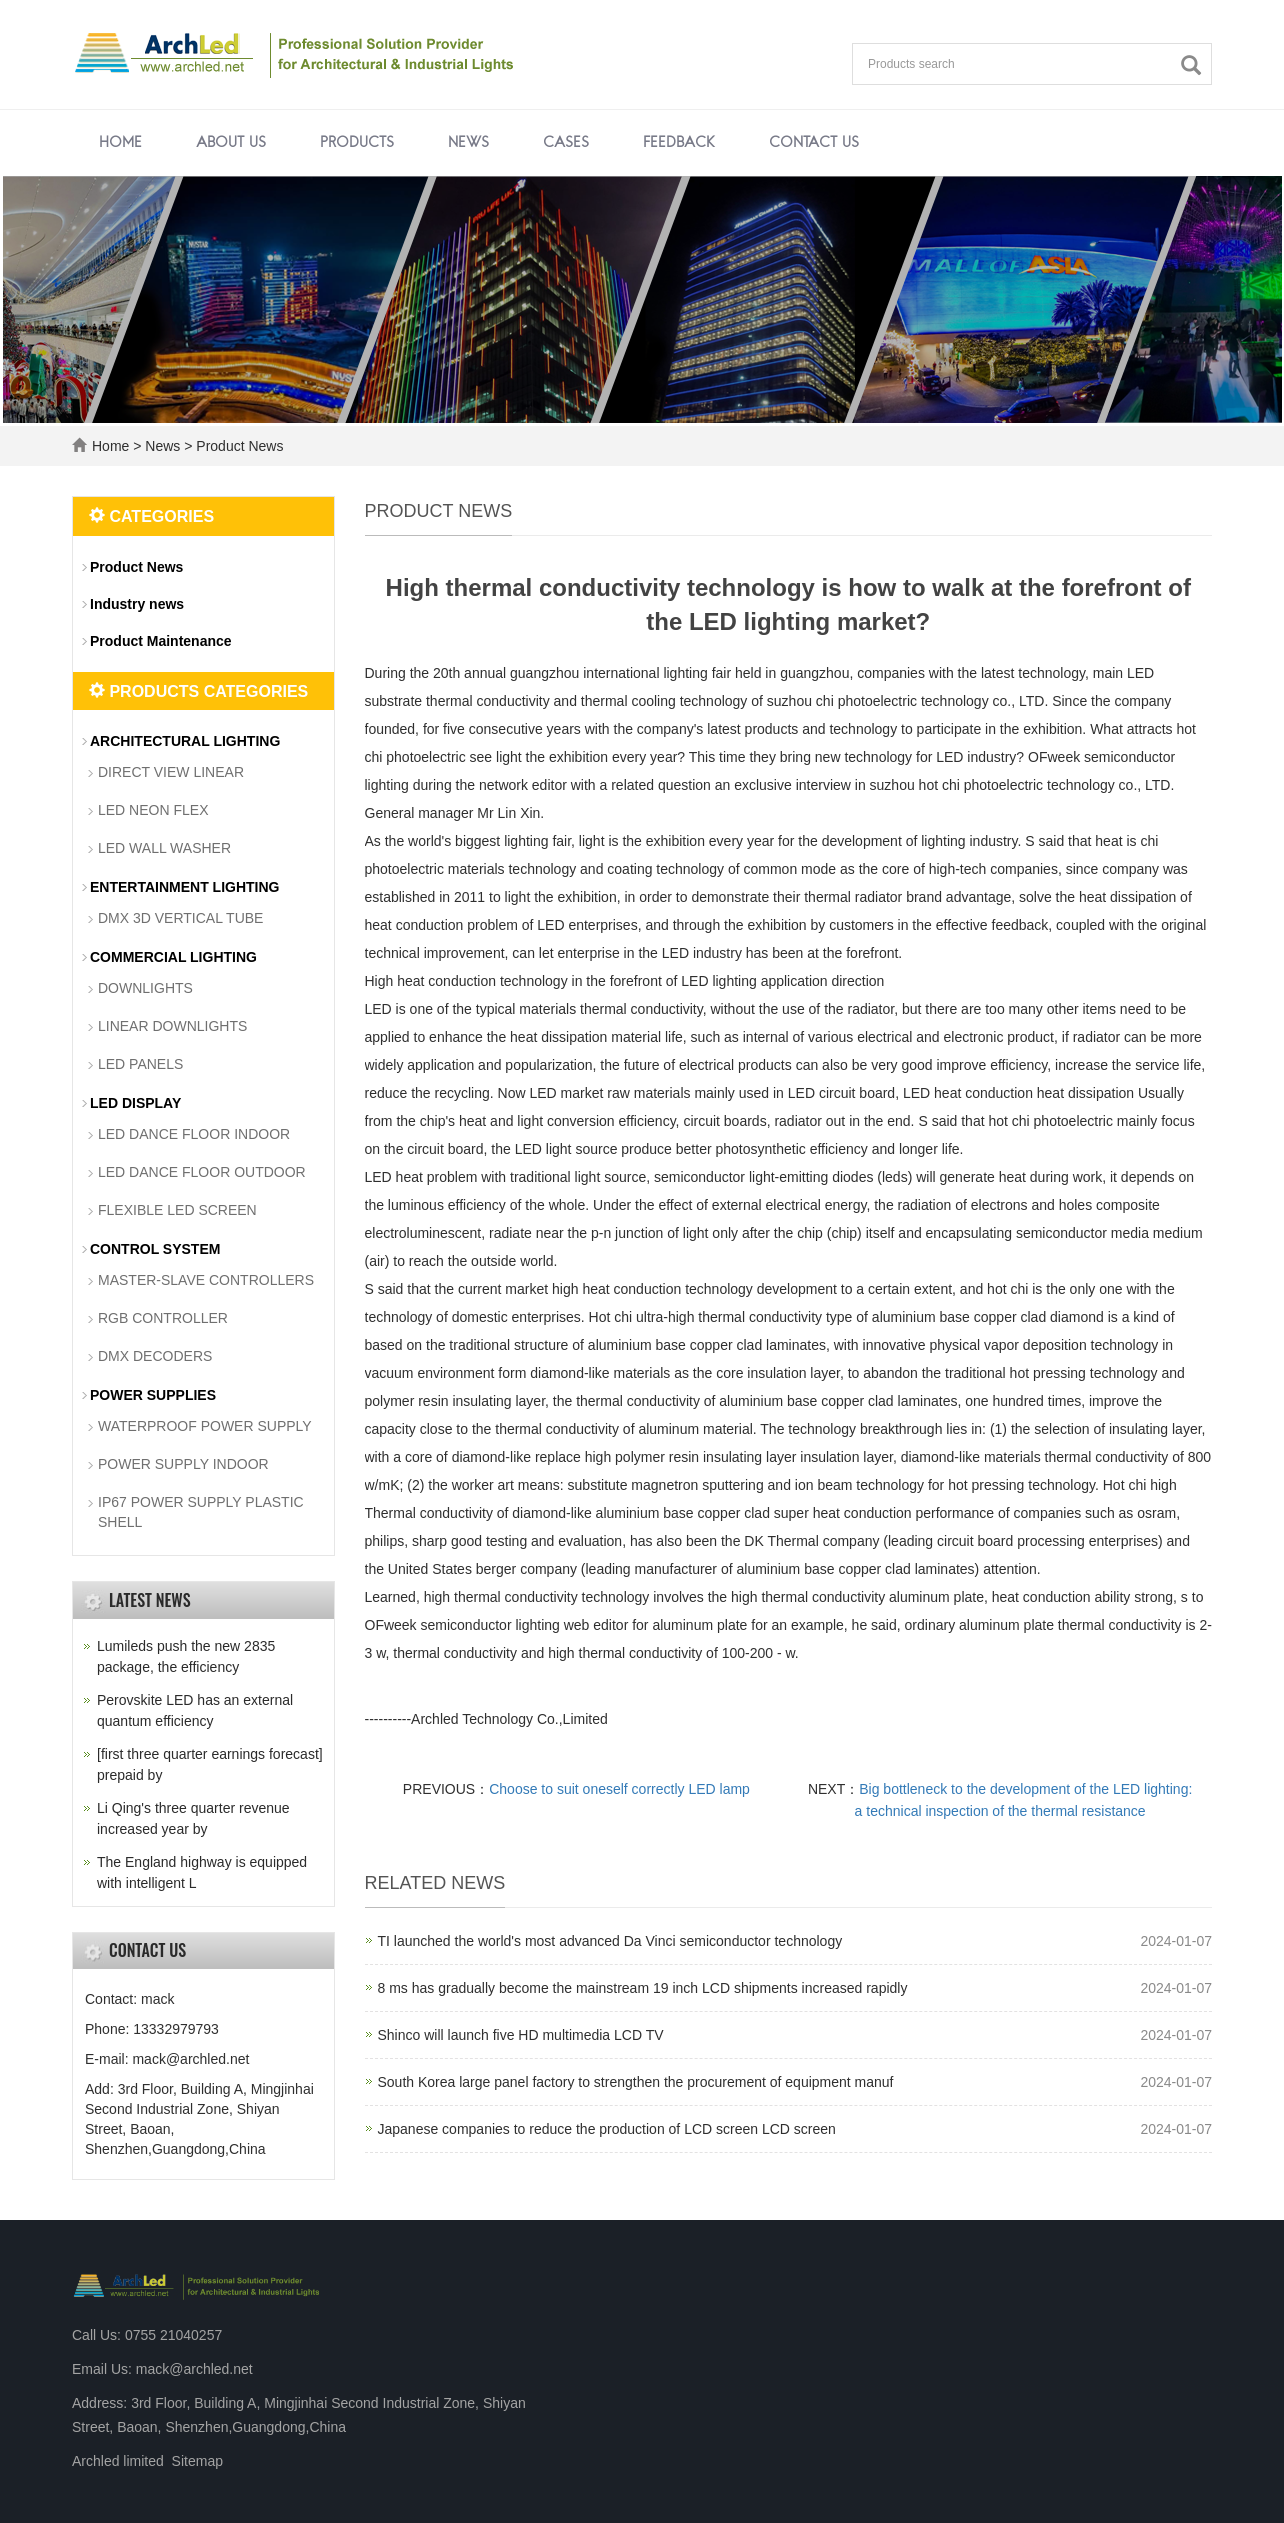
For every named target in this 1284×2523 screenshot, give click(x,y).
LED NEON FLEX (153, 810)
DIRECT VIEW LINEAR (171, 772)
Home (120, 143)
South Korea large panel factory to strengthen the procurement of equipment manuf (636, 2082)
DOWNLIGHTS (145, 988)
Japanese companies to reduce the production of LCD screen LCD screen (607, 2129)
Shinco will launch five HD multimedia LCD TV (521, 2035)
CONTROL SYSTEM (155, 1249)
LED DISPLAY (135, 1103)
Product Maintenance (161, 641)
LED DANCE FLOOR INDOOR (194, 1134)
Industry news (137, 604)
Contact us (814, 143)
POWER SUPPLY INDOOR (183, 1464)
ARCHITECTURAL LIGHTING (185, 741)
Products (357, 143)
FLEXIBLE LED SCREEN (177, 1210)
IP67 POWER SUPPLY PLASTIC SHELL (201, 1512)
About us (231, 143)
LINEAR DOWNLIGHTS (172, 1026)
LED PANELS (140, 1064)
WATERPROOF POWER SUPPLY (205, 1426)
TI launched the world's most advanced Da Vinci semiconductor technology (610, 1941)
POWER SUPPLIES (153, 1395)
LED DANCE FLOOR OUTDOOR (202, 1172)
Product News (237, 446)
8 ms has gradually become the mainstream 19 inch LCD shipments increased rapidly (643, 1988)
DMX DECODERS (155, 1356)
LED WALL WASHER (164, 848)
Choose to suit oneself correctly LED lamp (619, 1789)
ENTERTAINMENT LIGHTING (185, 887)
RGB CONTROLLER (163, 1318)
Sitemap (197, 2461)
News (468, 143)
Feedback (679, 143)
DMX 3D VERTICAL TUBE (180, 918)
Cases (566, 143)
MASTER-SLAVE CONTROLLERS (206, 1280)
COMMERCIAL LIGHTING (173, 957)
